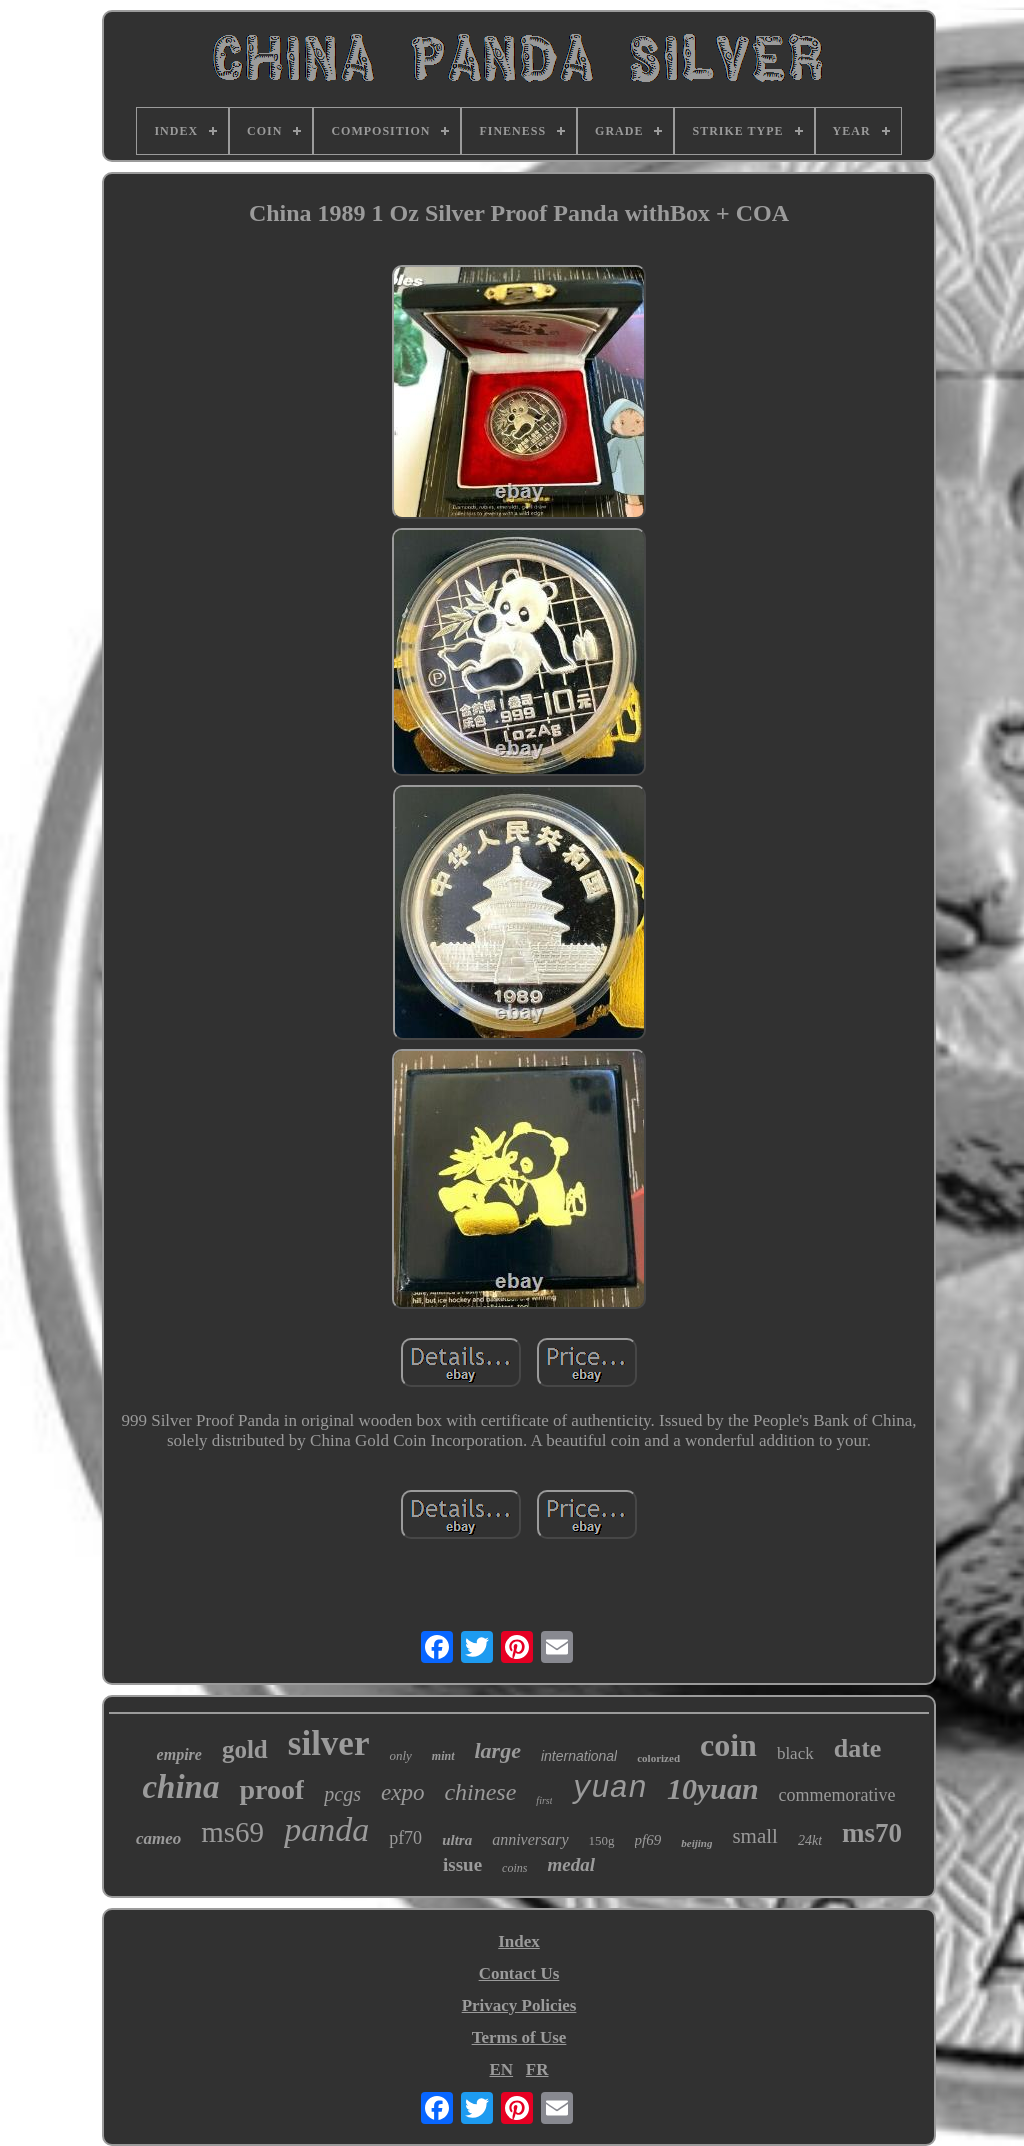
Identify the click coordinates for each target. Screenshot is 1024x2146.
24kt (810, 1840)
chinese (480, 1792)
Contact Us (519, 1973)
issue (462, 1864)
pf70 (405, 1838)
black (795, 1753)
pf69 (648, 1840)
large (498, 1750)
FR (537, 2069)
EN (501, 2069)
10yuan (713, 1788)
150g (602, 1840)
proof (271, 1789)
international (579, 1756)
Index (519, 1941)
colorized (658, 1758)
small (755, 1836)
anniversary (530, 1839)
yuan (609, 1788)
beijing (696, 1843)
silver (329, 1743)
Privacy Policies (519, 2005)
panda (326, 1829)
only (400, 1755)
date (858, 1748)
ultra (457, 1840)
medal (571, 1864)
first (544, 1800)
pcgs (342, 1794)
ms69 (232, 1832)
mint (443, 1756)
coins (514, 1868)
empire (179, 1754)
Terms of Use (519, 2037)
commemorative (837, 1795)
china (180, 1787)
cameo (158, 1838)
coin (728, 1745)
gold (245, 1749)
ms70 (872, 1833)
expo (402, 1792)
